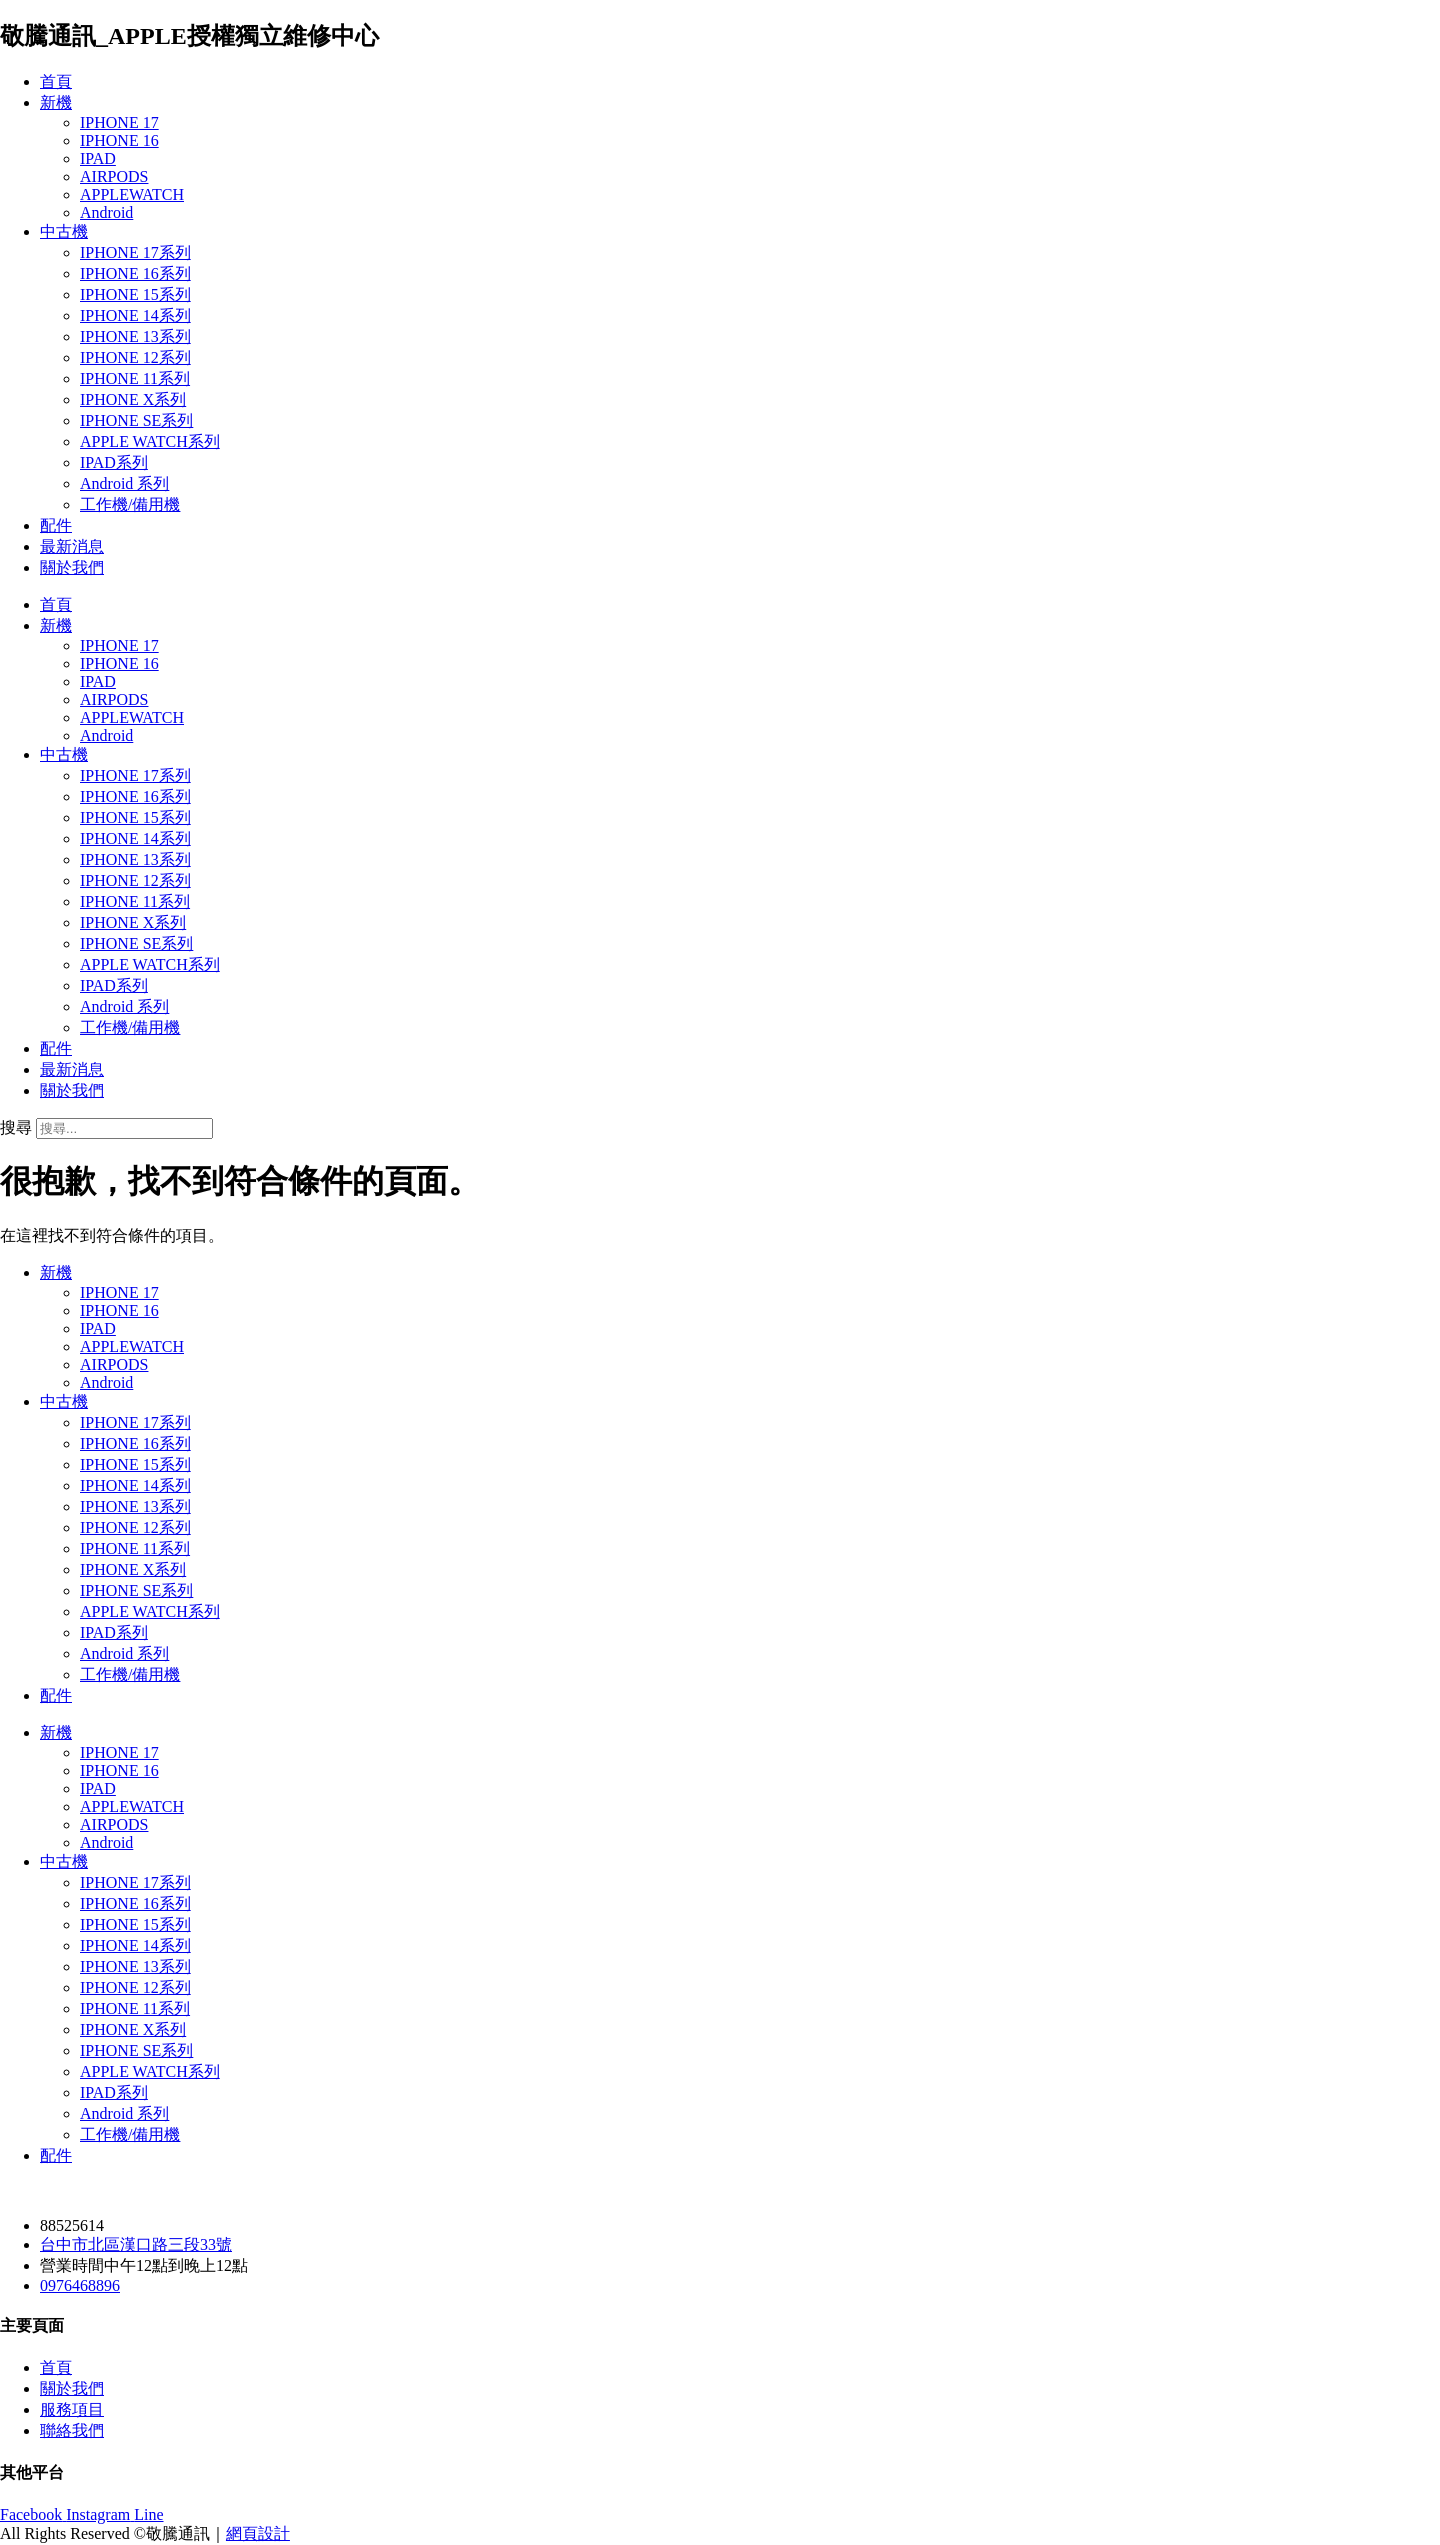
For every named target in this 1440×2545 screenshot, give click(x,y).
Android (106, 212)
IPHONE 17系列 (135, 252)
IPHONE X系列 (133, 399)
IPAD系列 (114, 462)
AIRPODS (114, 176)
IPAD (98, 158)
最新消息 (72, 546)
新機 (56, 102)
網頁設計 (258, 2533)
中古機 (64, 231)
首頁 (56, 81)
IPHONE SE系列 (136, 420)
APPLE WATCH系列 (150, 441)
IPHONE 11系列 (135, 378)
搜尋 (16, 1127)
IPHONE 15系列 (135, 294)
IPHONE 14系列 (135, 315)
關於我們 (72, 567)
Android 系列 (124, 483)
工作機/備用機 (130, 504)
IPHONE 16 (119, 140)
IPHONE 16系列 (135, 273)
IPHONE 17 (119, 122)
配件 (56, 525)
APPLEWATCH (132, 194)
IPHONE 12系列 (135, 357)
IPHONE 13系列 (135, 336)
